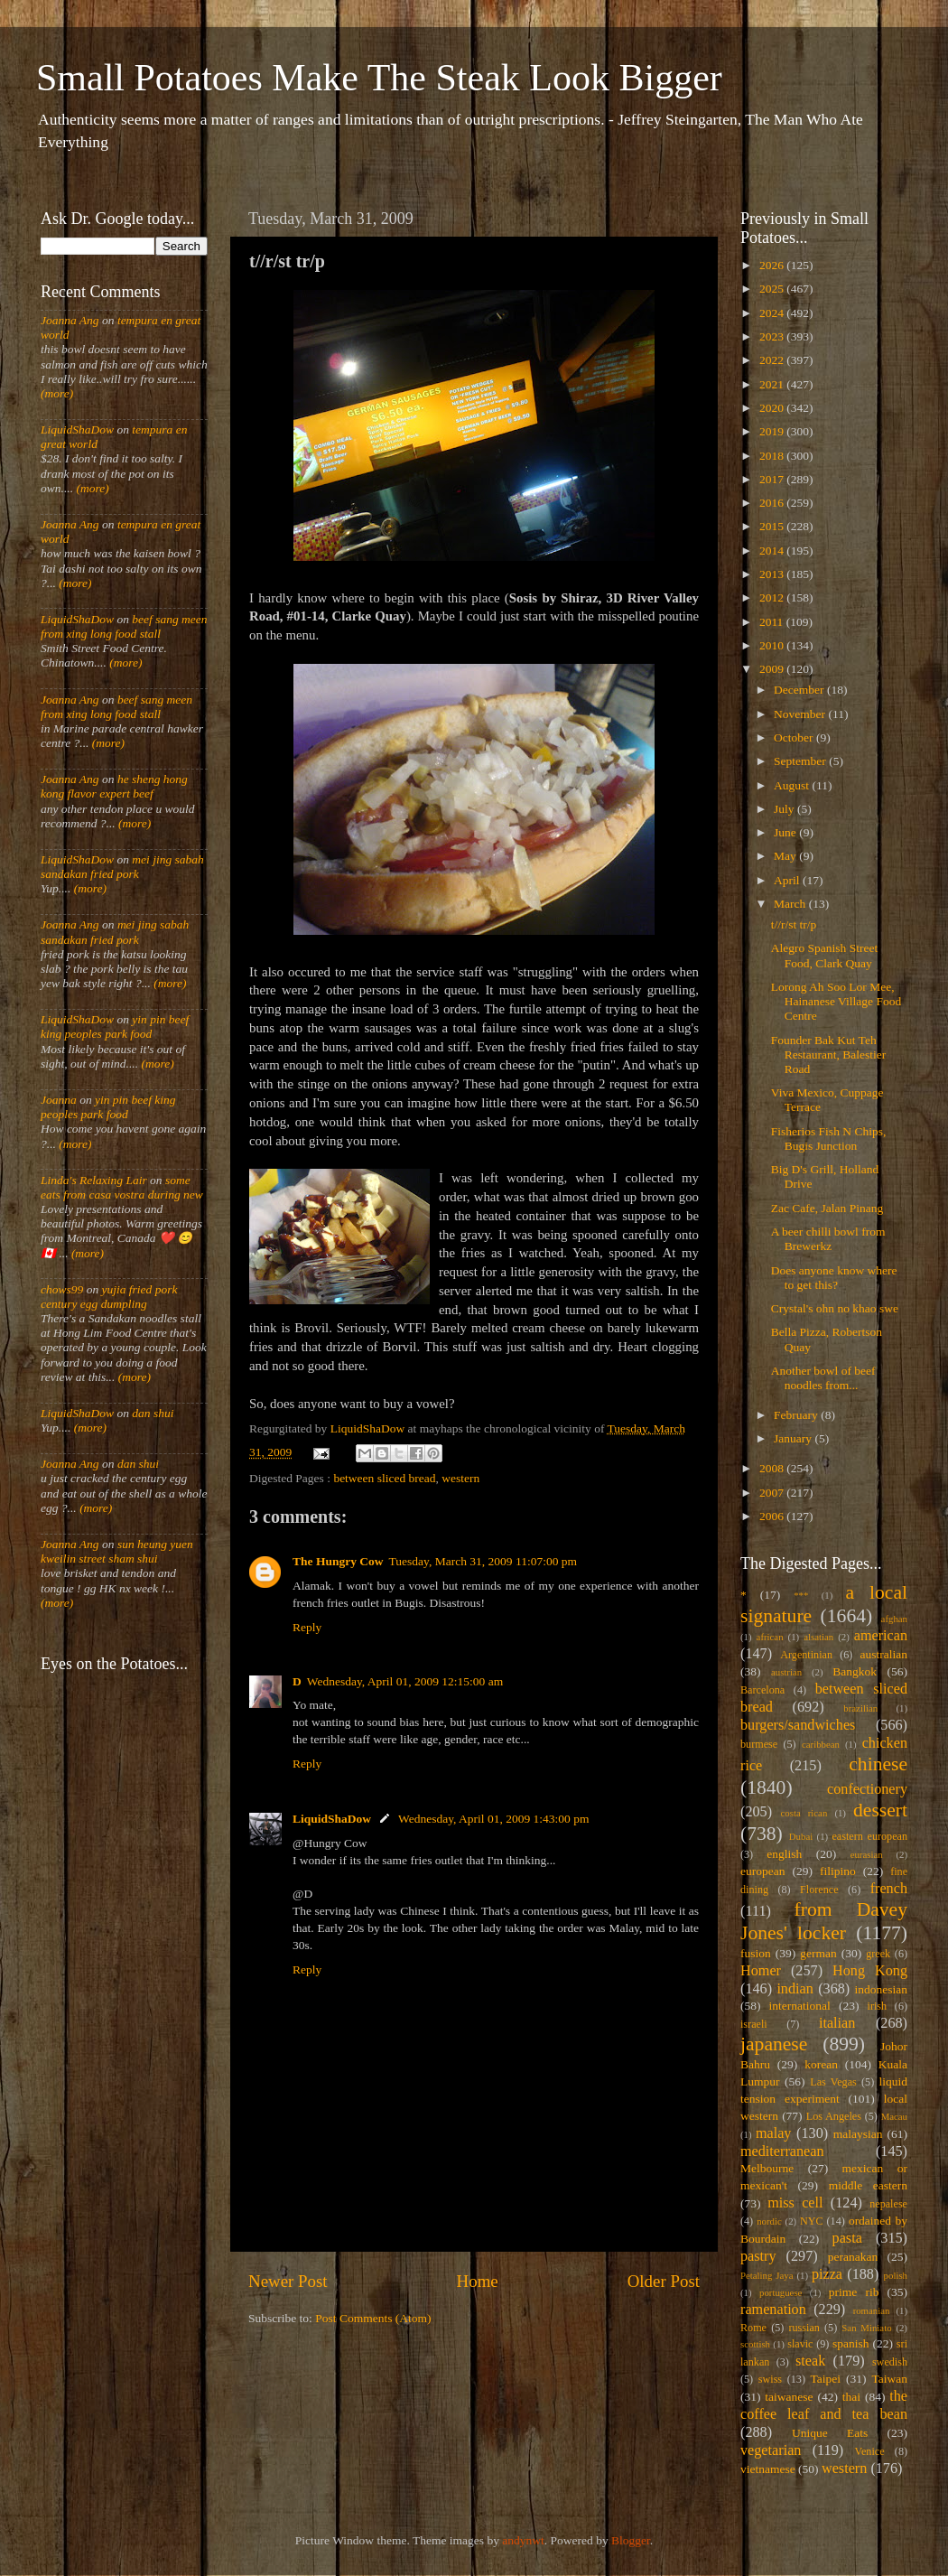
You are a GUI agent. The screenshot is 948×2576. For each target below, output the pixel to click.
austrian (786, 1671)
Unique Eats (830, 2433)
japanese (773, 2044)
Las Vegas (833, 2082)
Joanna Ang (70, 320)
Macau (894, 2116)
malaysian (858, 2134)
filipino (838, 1871)
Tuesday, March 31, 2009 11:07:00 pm (483, 1561)
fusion (755, 1953)
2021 (772, 384)
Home (477, 2281)
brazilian (860, 1708)
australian (883, 1654)
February (797, 1415)
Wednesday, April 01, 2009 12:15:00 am (405, 1681)
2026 (772, 265)
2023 (772, 336)
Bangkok (854, 1671)
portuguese (780, 2292)
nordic (769, 2221)
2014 (772, 550)
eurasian (866, 1854)
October (795, 737)
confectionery (867, 1789)
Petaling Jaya (766, 2275)
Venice (870, 2451)
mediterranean (782, 2151)
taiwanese (789, 2396)
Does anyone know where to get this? (834, 1278)
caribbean (821, 1744)
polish (895, 2275)
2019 (772, 431)
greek (878, 1953)
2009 (772, 669)
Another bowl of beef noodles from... (823, 1378)
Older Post (663, 2281)
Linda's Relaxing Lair (94, 1180)
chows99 (62, 1289)
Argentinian (806, 1654)
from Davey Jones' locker (823, 1921)
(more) (57, 393)
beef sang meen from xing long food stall (124, 626)
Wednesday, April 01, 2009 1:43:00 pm (493, 1818)
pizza (827, 2274)
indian (794, 1989)
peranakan (853, 2256)
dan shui (152, 1413)
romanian (871, 2310)
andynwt (523, 2540)
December (800, 689)
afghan (894, 1618)
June (786, 832)
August (793, 785)
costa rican (803, 1812)
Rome (753, 2327)
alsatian (818, 1636)
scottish (755, 2343)
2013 (772, 574)
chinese (878, 1764)
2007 (772, 1492)
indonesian (881, 1989)
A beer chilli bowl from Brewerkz (828, 1239)
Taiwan (889, 2378)
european (762, 1871)
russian (803, 2327)
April (788, 880)
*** (801, 1595)
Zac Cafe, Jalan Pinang (827, 1208)
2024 (772, 313)
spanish (850, 2343)
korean (821, 2064)
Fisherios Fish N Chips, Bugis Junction (829, 1139)
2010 (772, 645)
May (786, 856)
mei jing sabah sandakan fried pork (122, 867)
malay (774, 2133)
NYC (811, 2221)
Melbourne (767, 2168)
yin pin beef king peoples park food (115, 1027)
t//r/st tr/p (794, 924)
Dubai (801, 1836)
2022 (772, 360)
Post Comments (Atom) (373, 2318)
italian (837, 2023)
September (801, 761)
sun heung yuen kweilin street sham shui (117, 1551)
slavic (800, 2344)
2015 (772, 526)
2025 (772, 288)
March (791, 903)
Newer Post (288, 2281)
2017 (772, 479)
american (880, 1636)
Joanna (59, 1099)
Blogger (630, 2540)
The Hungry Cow (338, 1561)
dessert (880, 1810)
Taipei (826, 2378)
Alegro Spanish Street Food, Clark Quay (824, 955)
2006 (772, 1516)
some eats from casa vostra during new (122, 1187)
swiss (770, 2379)
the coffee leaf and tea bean (823, 2405)
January (794, 1438)
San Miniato (866, 2327)
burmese (758, 1744)
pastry (758, 2256)
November (801, 714)
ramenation (773, 2309)
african (770, 1636)
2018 (772, 455)
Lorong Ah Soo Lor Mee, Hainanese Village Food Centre (836, 1001)
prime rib (854, 2292)
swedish (889, 2362)
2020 (772, 408)
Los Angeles (833, 2116)
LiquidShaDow (332, 1818)
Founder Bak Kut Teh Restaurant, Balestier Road (828, 1054)
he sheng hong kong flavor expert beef (114, 786)
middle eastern (868, 2185)
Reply (307, 1627)
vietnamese (767, 2469)
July (785, 809)
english (784, 1854)
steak (810, 2361)
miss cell (795, 2203)
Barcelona (762, 1690)
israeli (753, 2024)
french (888, 1889)
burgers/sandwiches (797, 1725)
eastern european (869, 1836)
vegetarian (770, 2450)
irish (878, 2006)
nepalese (888, 2204)
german (818, 1953)
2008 (772, 1468)
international (800, 2005)
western (460, 1478)
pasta (847, 2238)
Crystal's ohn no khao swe (834, 1308)
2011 (772, 622)
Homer (760, 1971)
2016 (772, 502)
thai (851, 2396)
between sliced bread (384, 1478)
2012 (772, 597)
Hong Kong (869, 1971)
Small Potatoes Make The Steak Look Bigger (379, 77)
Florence (819, 1889)
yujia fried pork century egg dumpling (109, 1297)
